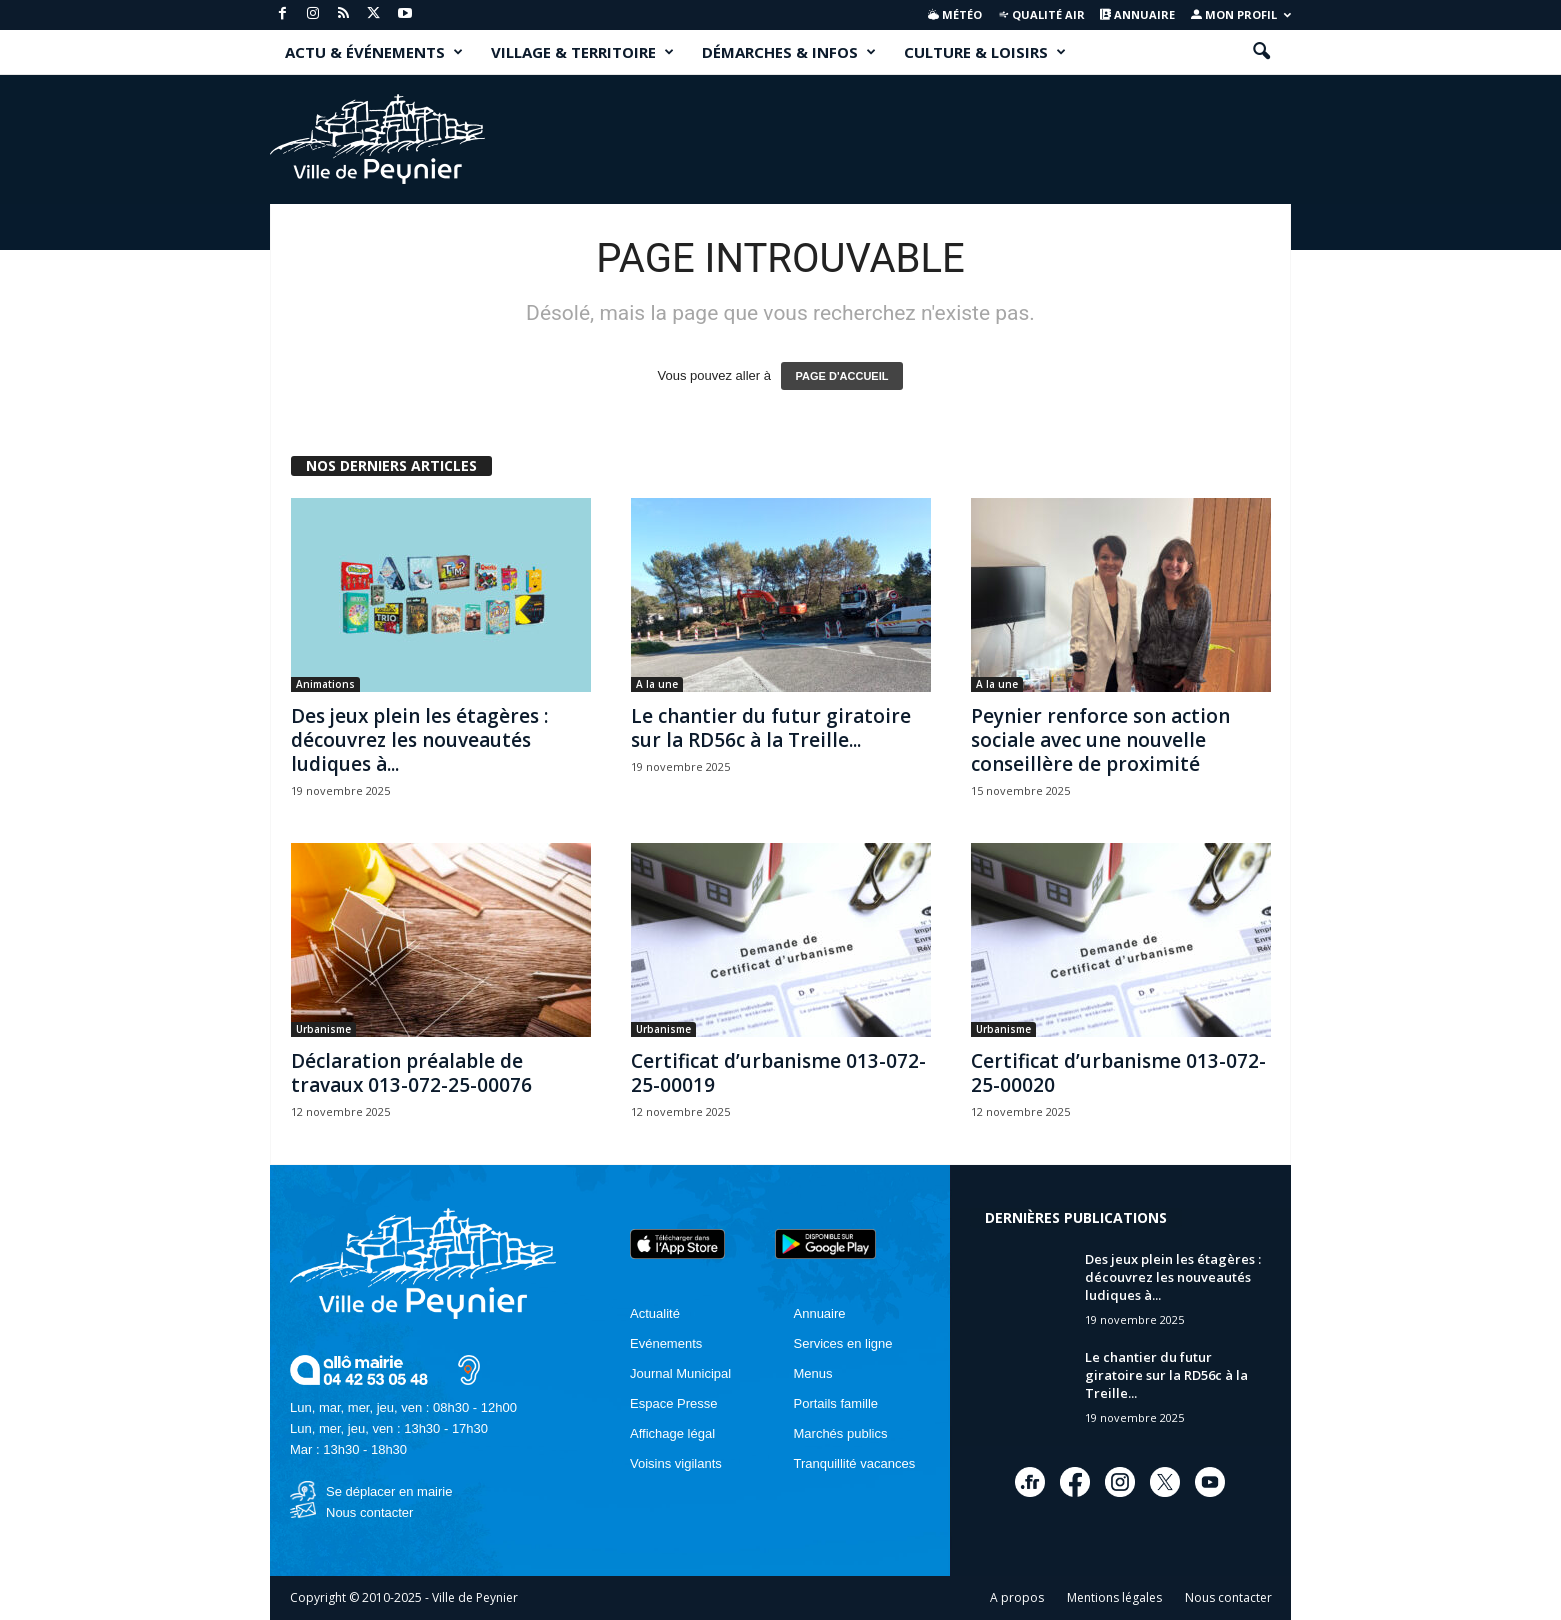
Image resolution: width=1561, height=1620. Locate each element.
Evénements (666, 1343)
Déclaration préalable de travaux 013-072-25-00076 (411, 1073)
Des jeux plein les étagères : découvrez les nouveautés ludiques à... (419, 740)
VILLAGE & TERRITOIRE (582, 52)
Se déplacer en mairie (389, 1491)
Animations (325, 684)
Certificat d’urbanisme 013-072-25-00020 (1118, 1073)
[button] (1261, 52)
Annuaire (1137, 14)
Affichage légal (672, 1433)
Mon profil (1241, 14)
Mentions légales (1114, 1597)
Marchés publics (841, 1433)
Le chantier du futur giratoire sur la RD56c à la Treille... (771, 728)
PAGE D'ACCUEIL (842, 376)
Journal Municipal (680, 1373)
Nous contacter (369, 1512)
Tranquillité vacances (855, 1463)
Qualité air (1041, 14)
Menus (813, 1373)
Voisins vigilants (676, 1463)
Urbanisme (323, 1029)
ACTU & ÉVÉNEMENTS (374, 52)
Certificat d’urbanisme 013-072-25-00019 (778, 1073)
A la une (657, 684)
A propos (1017, 1597)
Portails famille (836, 1403)
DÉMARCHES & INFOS (789, 52)
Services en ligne (843, 1343)
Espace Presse (673, 1403)
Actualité (655, 1313)
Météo (955, 14)
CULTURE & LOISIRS (985, 52)
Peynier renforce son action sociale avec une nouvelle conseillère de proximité (1100, 740)
